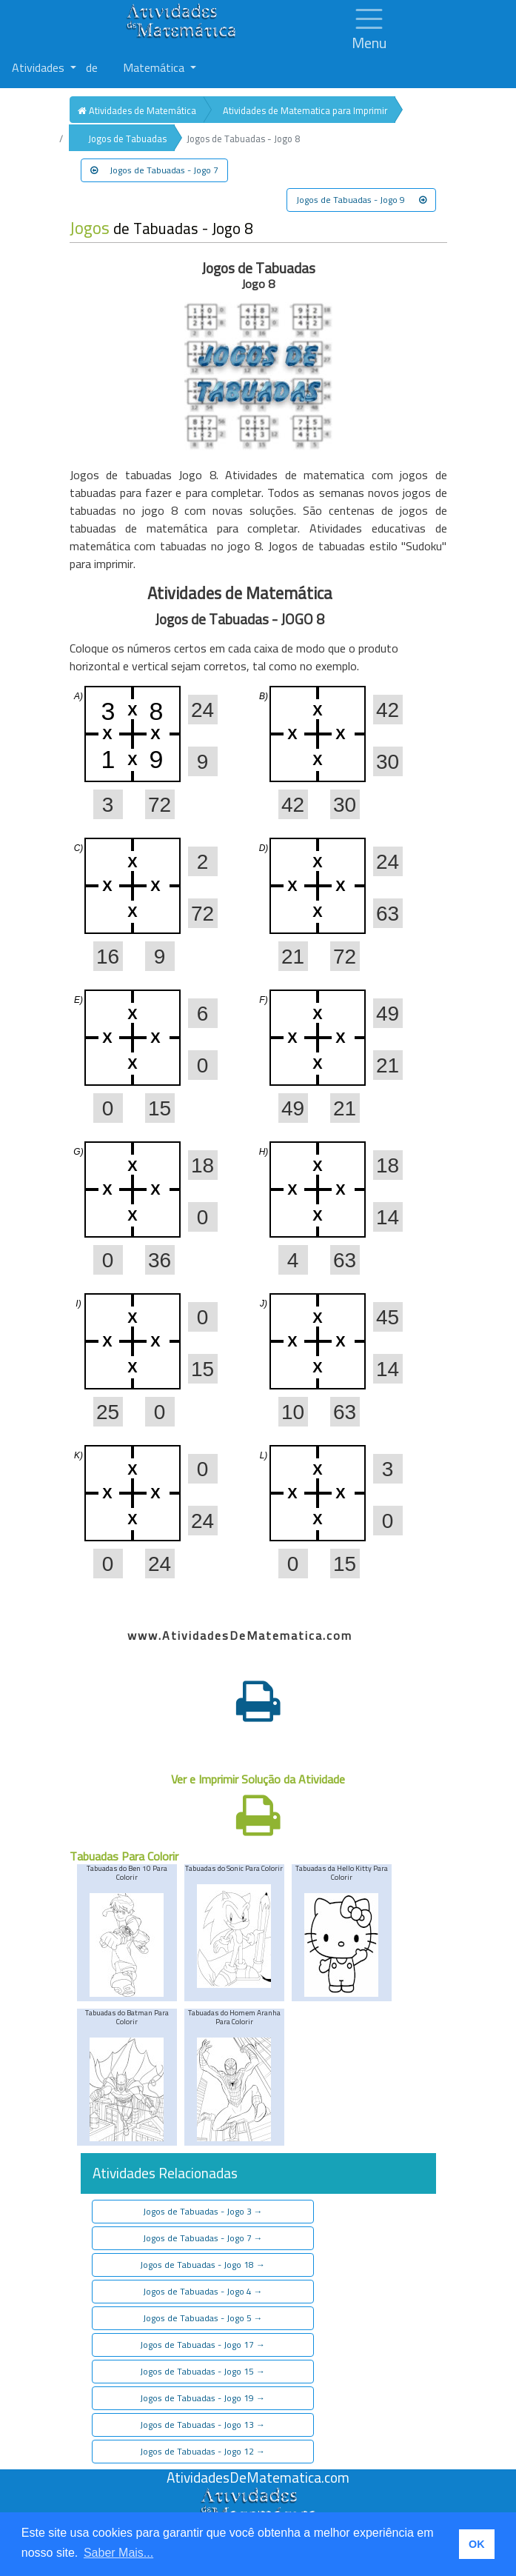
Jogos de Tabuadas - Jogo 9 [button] (361, 199)
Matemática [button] (155, 67)
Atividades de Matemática (137, 110)
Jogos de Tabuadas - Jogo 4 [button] (203, 2291)
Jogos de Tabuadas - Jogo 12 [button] (202, 2451)
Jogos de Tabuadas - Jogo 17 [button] (202, 2344)
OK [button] (477, 2544)
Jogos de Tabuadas (127, 138)
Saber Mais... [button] (118, 2552)
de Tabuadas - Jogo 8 (161, 228)
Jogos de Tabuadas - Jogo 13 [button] (202, 2424)
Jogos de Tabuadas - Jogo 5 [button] (203, 2317)
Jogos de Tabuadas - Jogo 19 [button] (202, 2397)
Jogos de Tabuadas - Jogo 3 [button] (203, 2211)
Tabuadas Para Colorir (124, 1856)
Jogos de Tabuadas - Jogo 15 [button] (202, 2371)
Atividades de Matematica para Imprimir (305, 110)
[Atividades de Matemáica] (258, 2495)
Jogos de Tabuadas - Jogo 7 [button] (154, 169)
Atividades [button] (39, 67)
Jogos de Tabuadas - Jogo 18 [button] (202, 2264)
